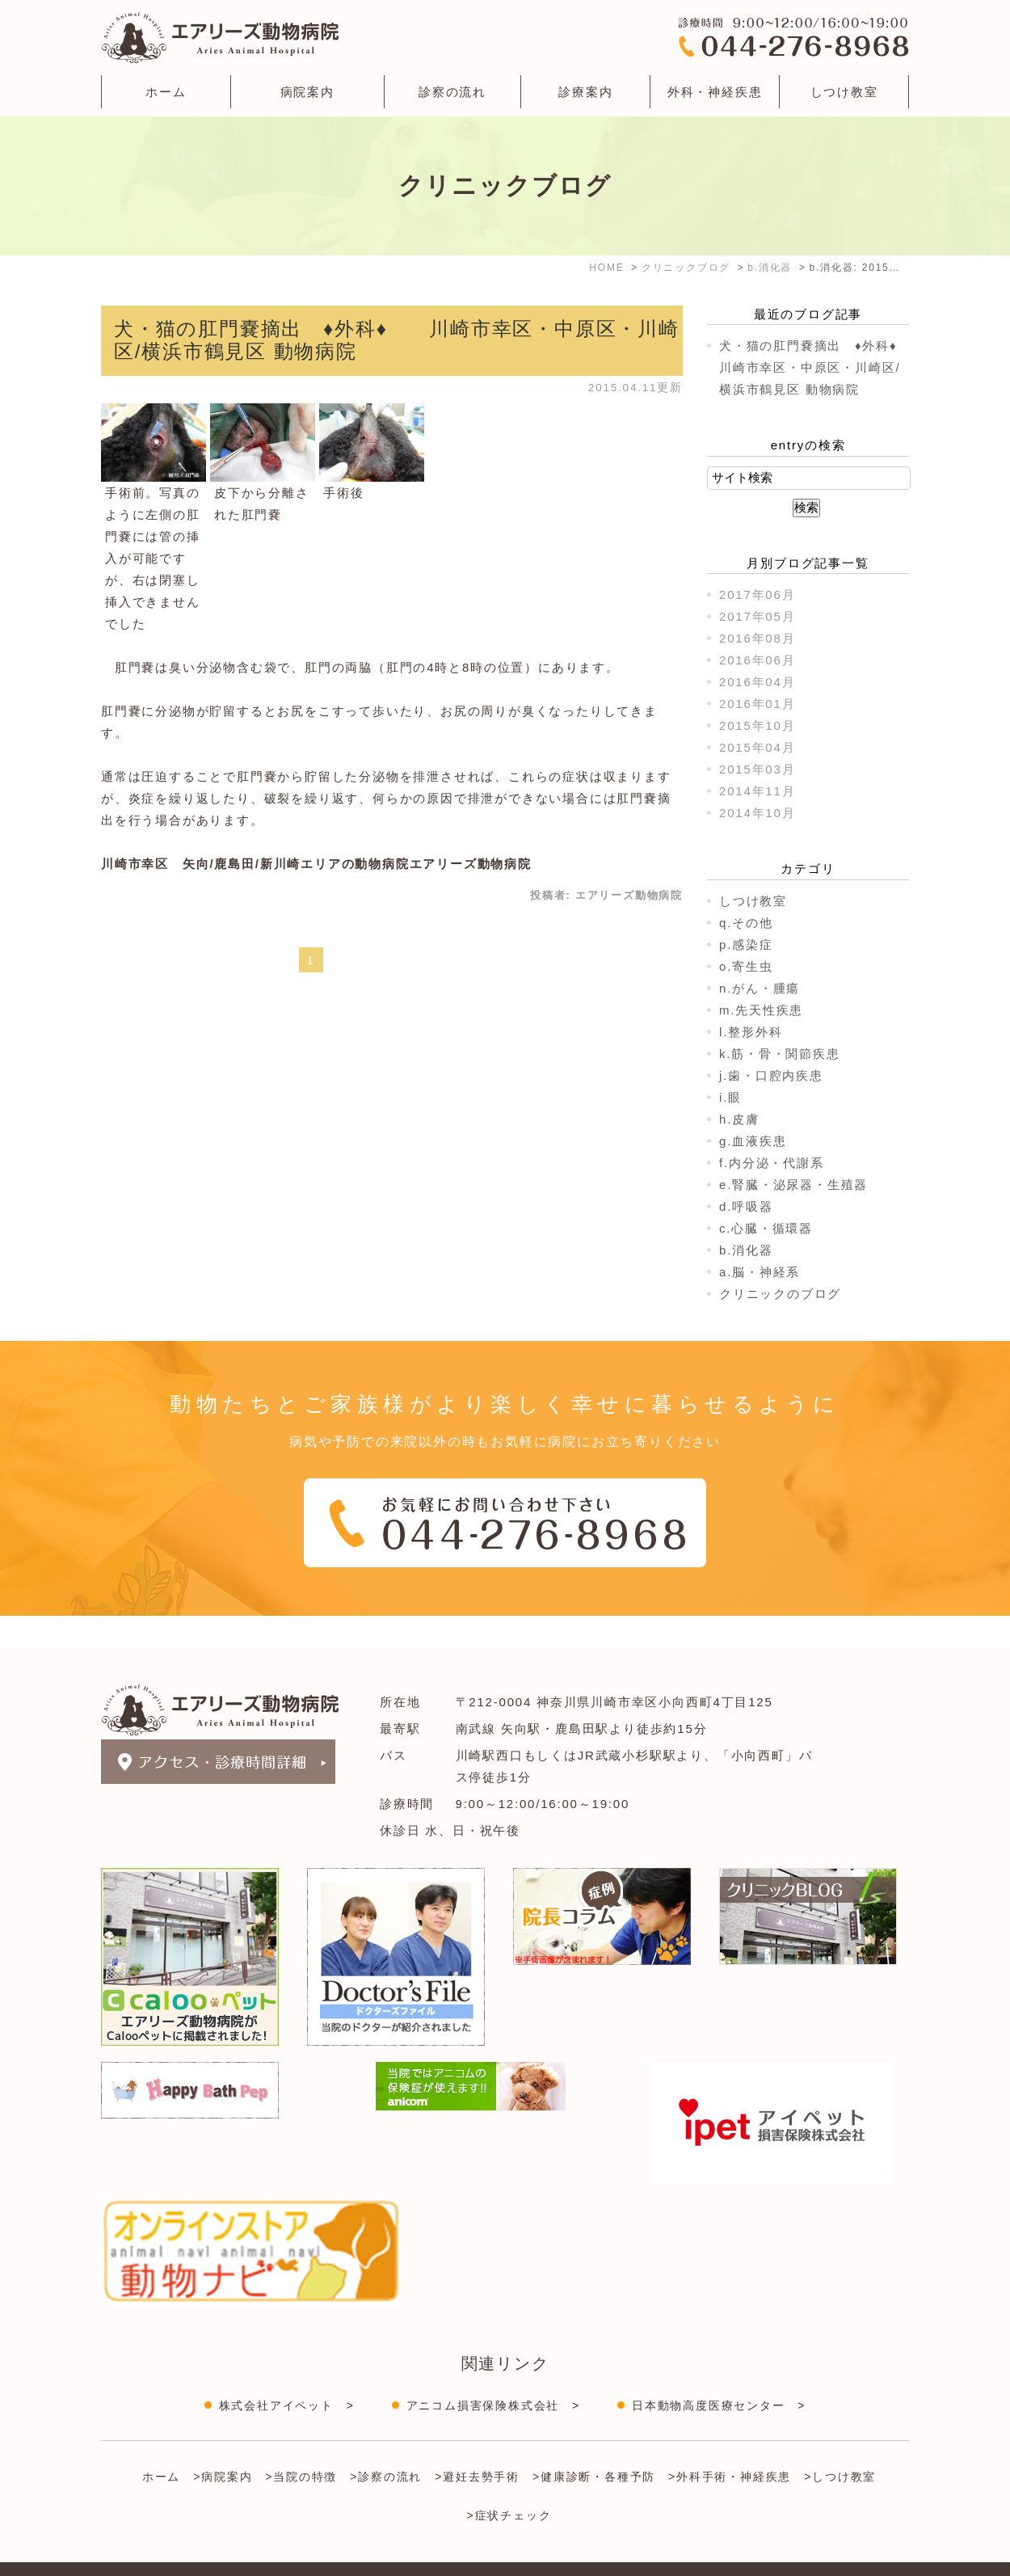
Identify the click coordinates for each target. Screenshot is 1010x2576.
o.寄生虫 (746, 966)
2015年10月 (757, 725)
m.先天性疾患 (761, 1010)
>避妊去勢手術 (477, 2444)
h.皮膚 (739, 1119)
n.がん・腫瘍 (759, 988)
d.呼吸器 (746, 1206)
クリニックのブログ (780, 1294)
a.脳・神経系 (759, 1272)
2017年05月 (757, 616)
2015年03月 (757, 769)
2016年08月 (757, 638)
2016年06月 (757, 660)
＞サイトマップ (140, 2554)
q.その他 (746, 923)
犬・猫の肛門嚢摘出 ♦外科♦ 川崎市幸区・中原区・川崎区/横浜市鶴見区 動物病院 (821, 367)
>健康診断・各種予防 (593, 2444)
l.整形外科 (750, 1032)
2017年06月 (757, 594)
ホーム (165, 92)
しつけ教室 (844, 92)
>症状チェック (509, 2483)
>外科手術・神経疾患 (729, 2444)
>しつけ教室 (840, 2444)
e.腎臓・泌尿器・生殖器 (793, 1184)
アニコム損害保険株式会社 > (493, 2373)
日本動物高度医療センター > (719, 2373)
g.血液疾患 (752, 1141)
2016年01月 (757, 703)
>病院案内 (222, 2444)
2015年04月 (757, 747)
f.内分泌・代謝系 (771, 1163)
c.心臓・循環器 (766, 1228)
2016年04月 (757, 682)
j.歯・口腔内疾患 (771, 1075)
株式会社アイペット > (287, 2373)
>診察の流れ (386, 2444)
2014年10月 (757, 813)
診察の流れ (452, 92)
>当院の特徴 (301, 2444)
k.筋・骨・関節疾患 (779, 1053)
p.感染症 (746, 944)
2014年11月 (757, 791)
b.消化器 (746, 1250)
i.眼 (730, 1097)
